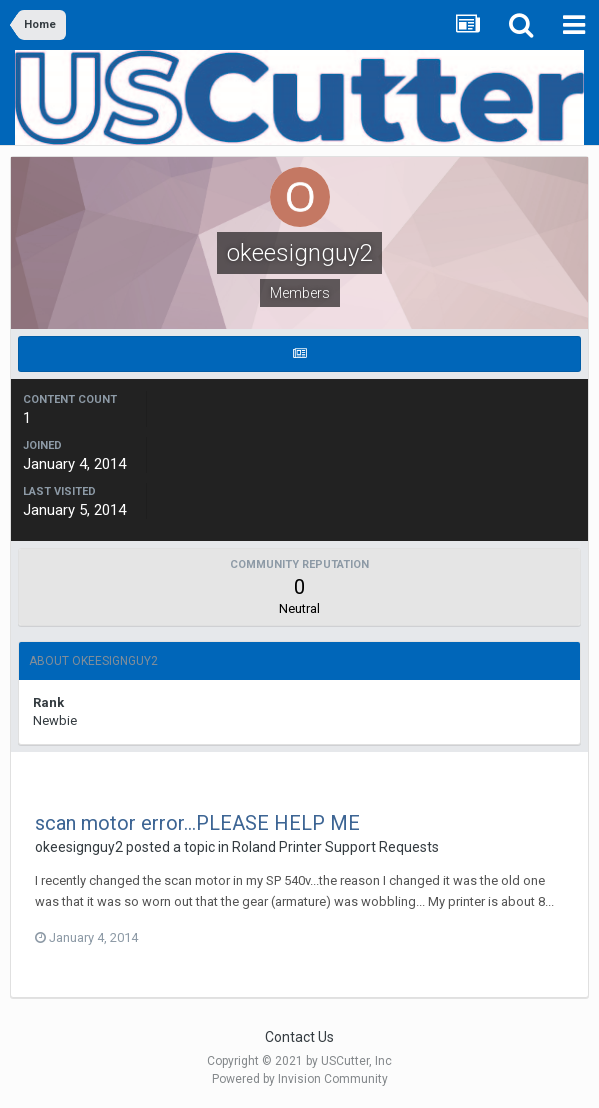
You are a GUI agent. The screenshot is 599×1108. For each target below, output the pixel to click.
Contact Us (299, 1037)
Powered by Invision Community (300, 1079)
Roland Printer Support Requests (335, 847)
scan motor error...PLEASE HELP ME (197, 823)
